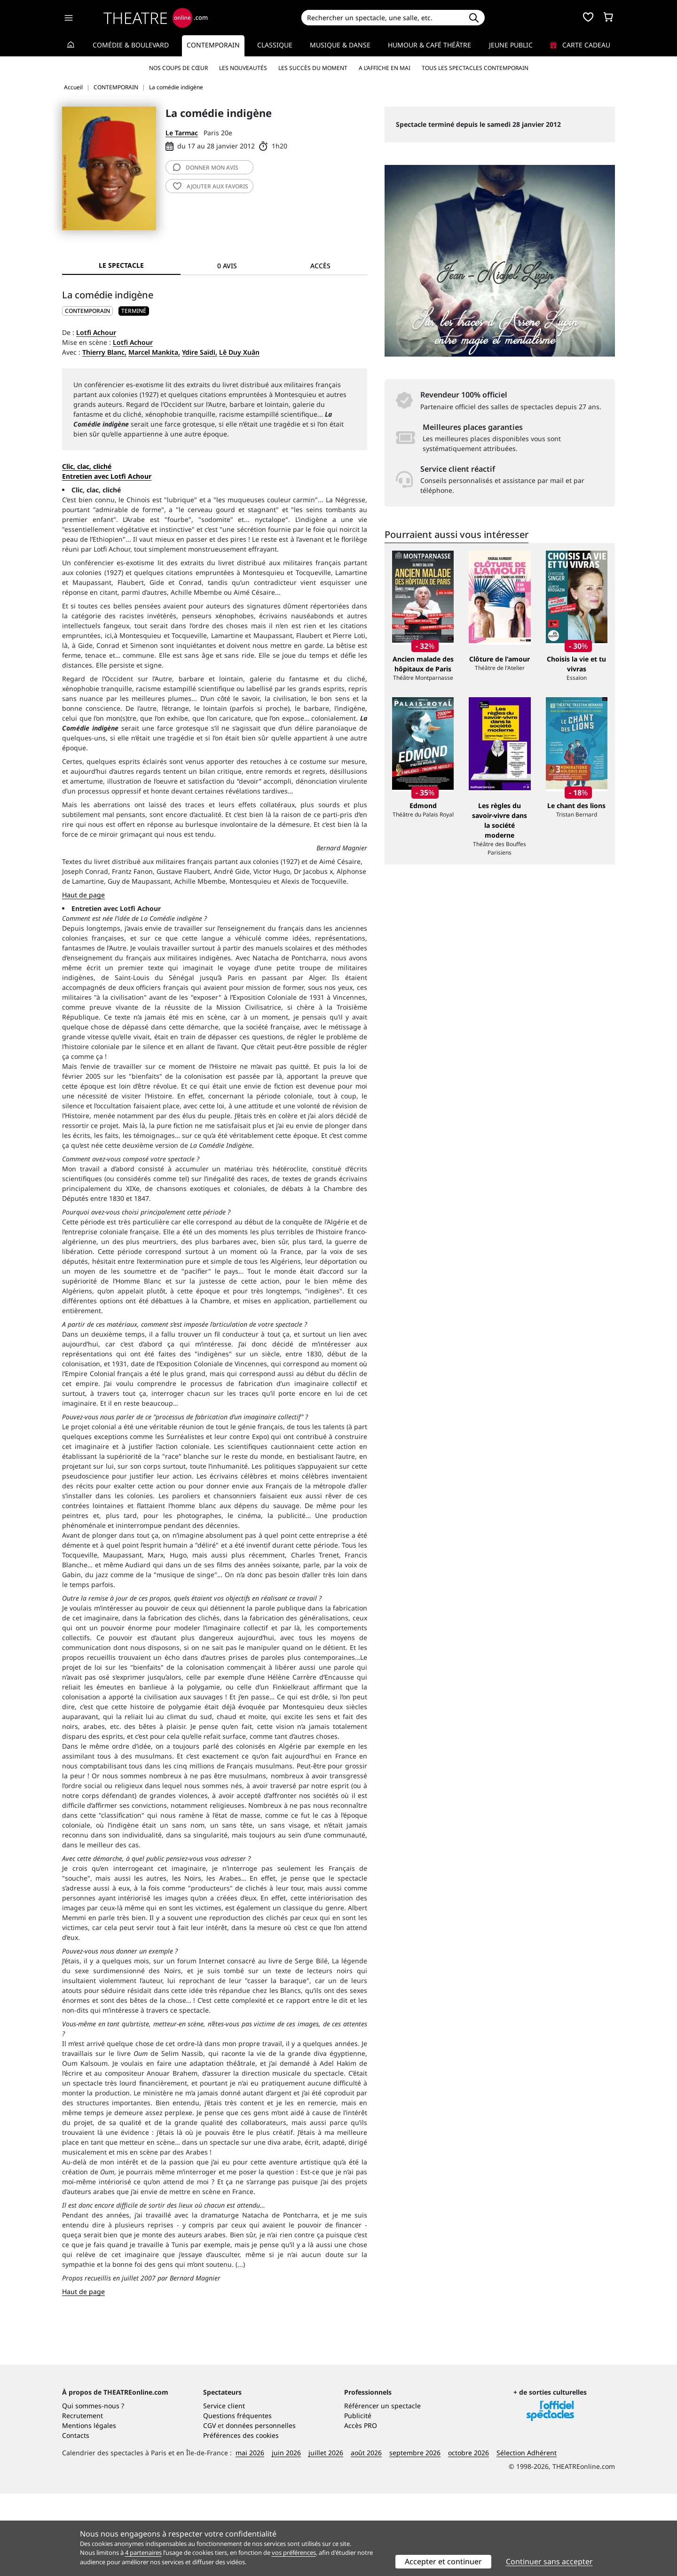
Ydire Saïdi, (199, 352)
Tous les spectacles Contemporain (475, 68)
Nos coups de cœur (178, 68)
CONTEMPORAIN (87, 311)
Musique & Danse (340, 44)
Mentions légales (89, 2507)
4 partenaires (143, 2552)
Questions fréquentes (237, 2497)
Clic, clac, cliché (86, 466)
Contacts (75, 2517)
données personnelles (261, 2507)
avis (205, 167)
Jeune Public (511, 44)
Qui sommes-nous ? (93, 2487)
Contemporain (213, 44)
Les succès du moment (312, 68)
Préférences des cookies (241, 2517)
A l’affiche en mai (384, 68)
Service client (224, 2487)
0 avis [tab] (227, 265)
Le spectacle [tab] (121, 265)
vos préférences (294, 2552)
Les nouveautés (243, 68)
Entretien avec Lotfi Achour (106, 476)
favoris (210, 186)
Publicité (357, 2497)
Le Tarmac (181, 132)
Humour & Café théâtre (429, 44)
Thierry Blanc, (104, 352)
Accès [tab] (320, 265)
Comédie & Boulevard (131, 44)
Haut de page (83, 894)
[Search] (382, 17)
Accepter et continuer (443, 2561)
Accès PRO (360, 2507)
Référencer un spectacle (382, 2487)
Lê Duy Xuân (239, 352)
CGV (209, 2507)
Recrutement (82, 2497)
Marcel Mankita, (154, 352)
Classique (274, 44)
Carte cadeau (580, 44)
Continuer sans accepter (549, 2561)
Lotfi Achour (96, 332)
